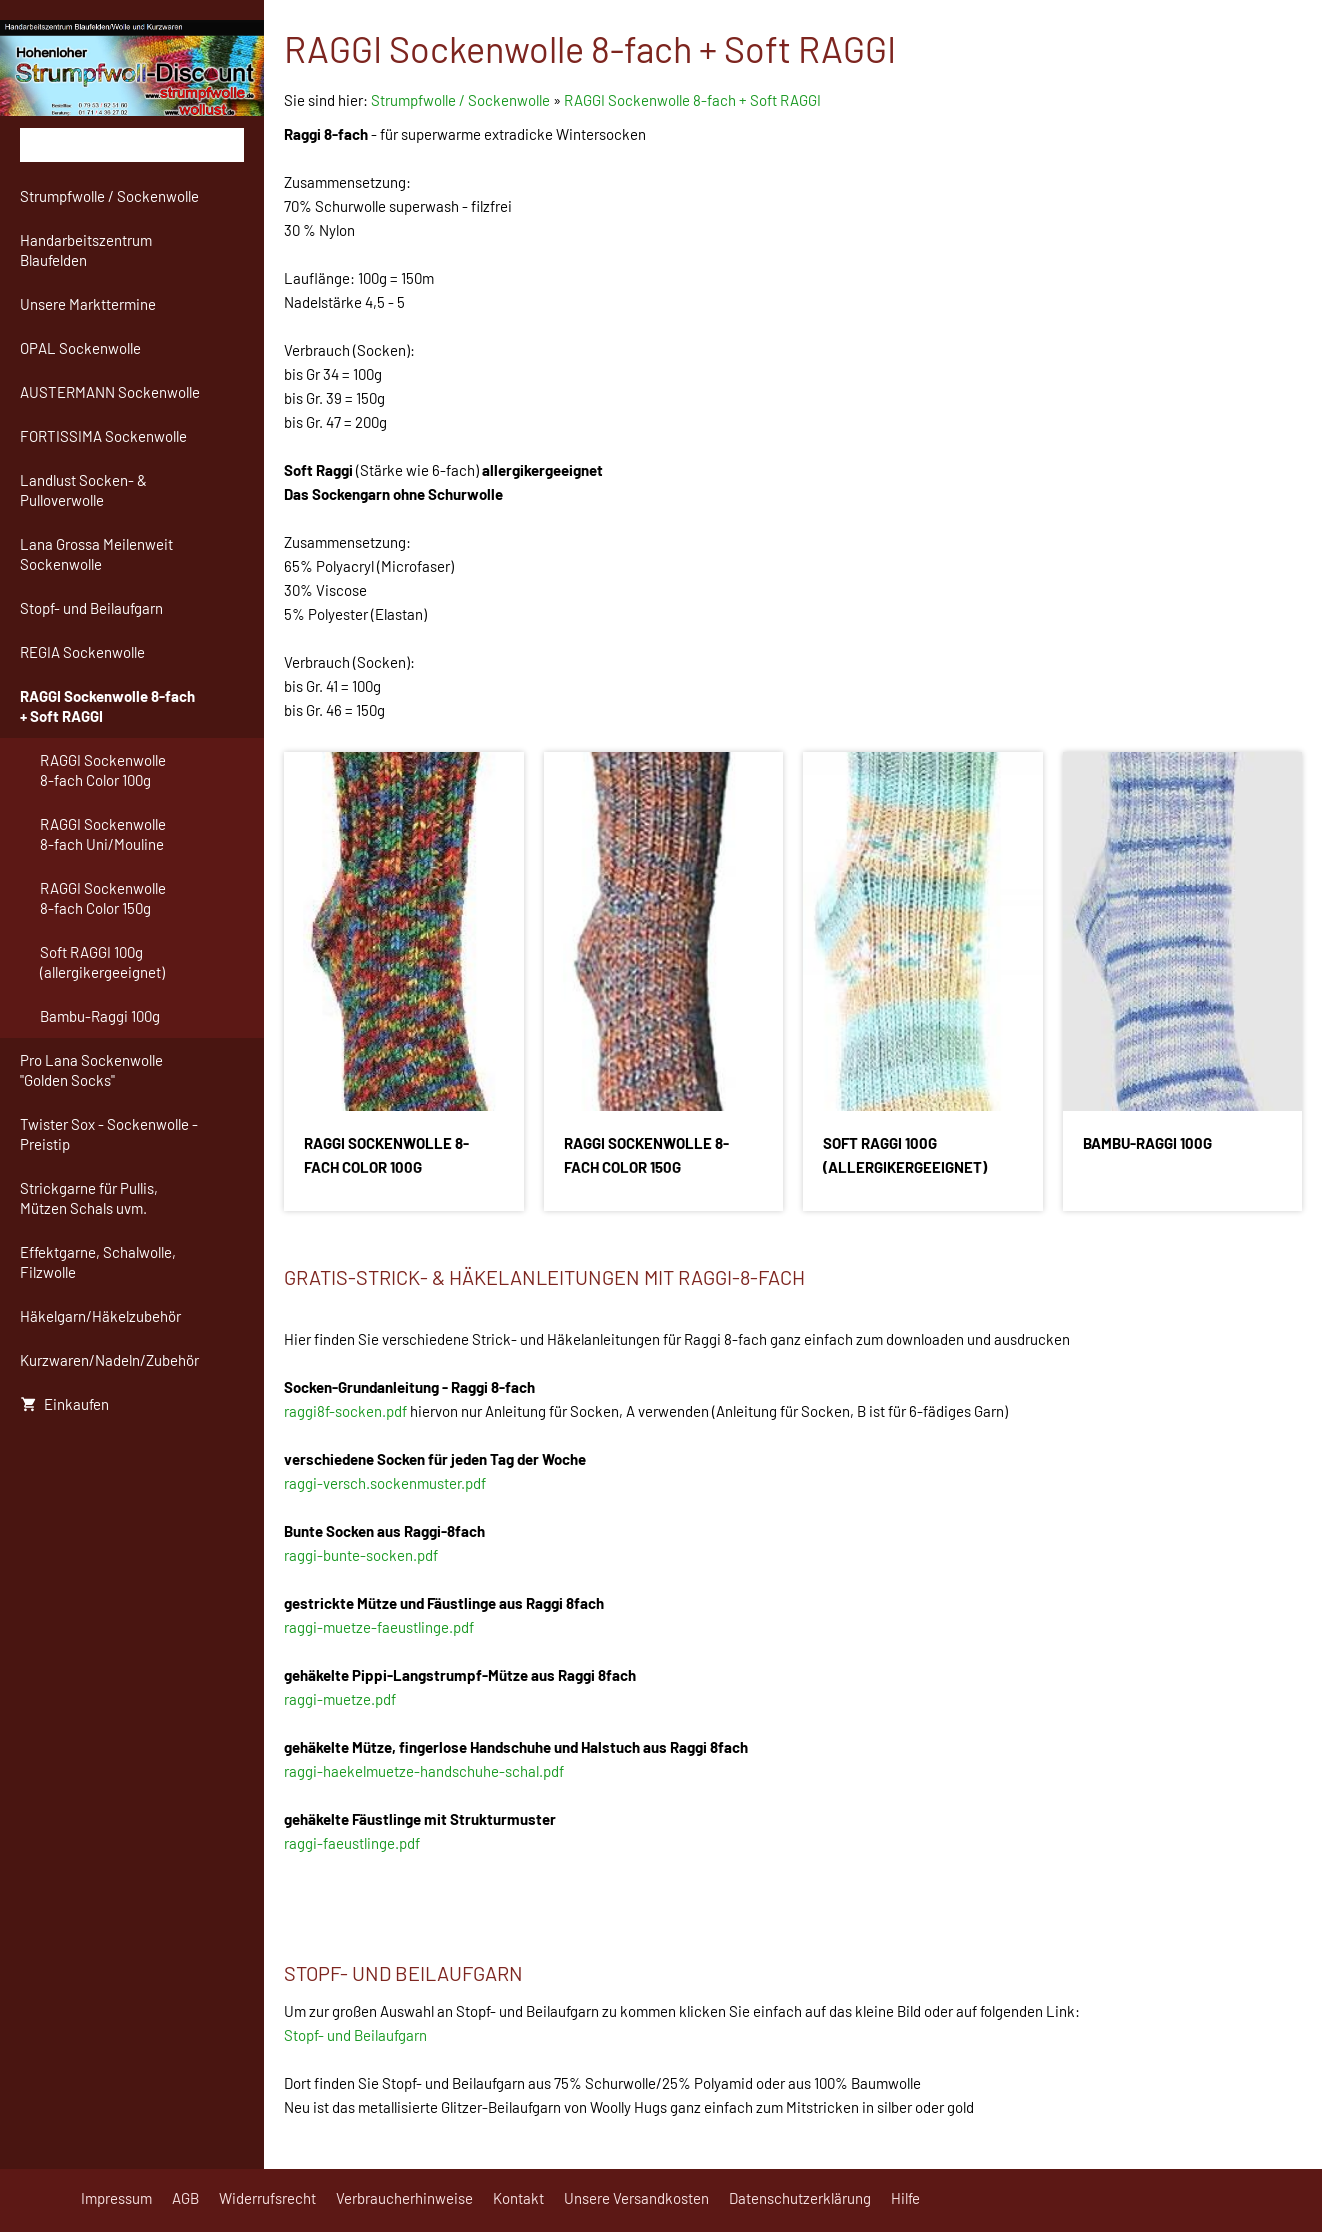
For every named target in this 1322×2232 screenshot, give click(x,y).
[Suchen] (132, 145)
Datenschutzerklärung (800, 2198)
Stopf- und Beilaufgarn (355, 2035)
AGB (185, 2198)
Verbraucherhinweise (404, 2198)
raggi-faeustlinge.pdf (352, 1843)
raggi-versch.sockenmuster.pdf (385, 1483)
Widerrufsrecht (267, 2198)
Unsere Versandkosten (636, 2198)
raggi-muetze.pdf (340, 1699)
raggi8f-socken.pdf (345, 1411)
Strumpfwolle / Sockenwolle (462, 100)
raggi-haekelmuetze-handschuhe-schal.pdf (424, 1771)
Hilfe (905, 2198)
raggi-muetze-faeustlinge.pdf (379, 1627)
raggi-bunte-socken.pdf (361, 1555)
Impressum (116, 2198)
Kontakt (518, 2198)
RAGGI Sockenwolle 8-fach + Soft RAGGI (692, 100)
